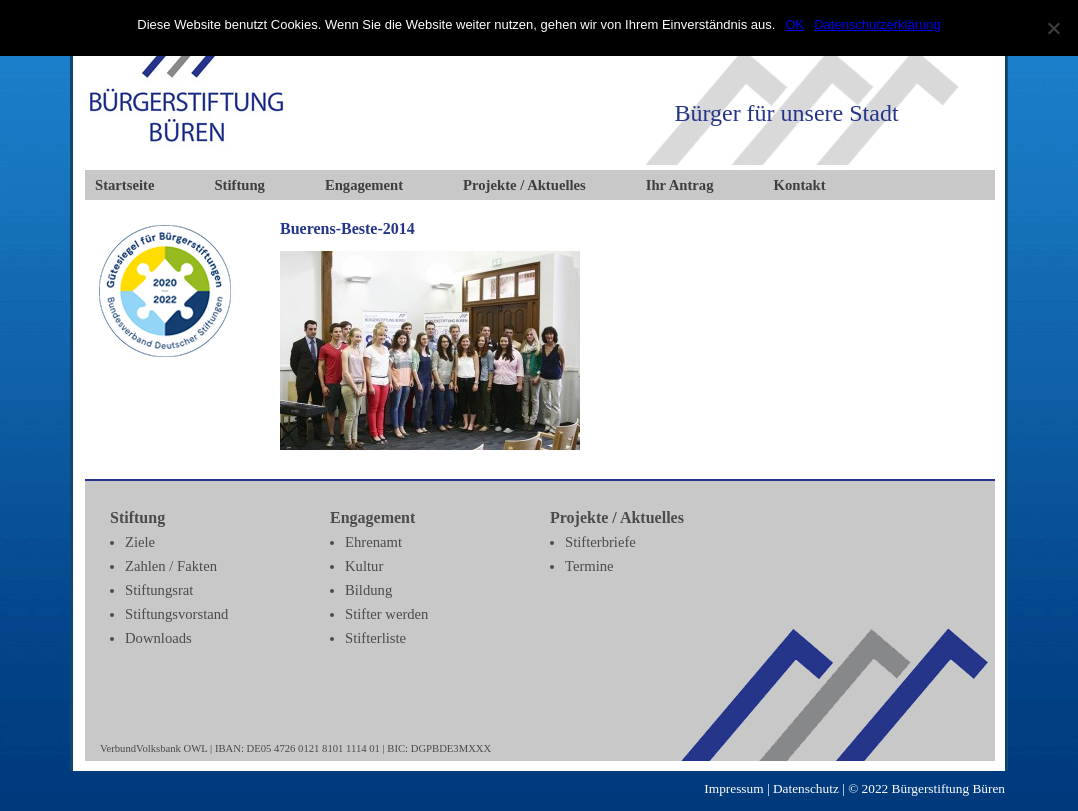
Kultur (364, 566)
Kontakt (800, 185)
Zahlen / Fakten (171, 566)
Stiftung (239, 185)
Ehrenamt (373, 542)
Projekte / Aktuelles (524, 185)
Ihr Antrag (680, 185)
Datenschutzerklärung (877, 24)
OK (794, 24)
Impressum (733, 788)
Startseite (124, 185)
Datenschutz (806, 788)
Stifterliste (375, 638)
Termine (589, 566)
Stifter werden (386, 614)
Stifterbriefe (600, 542)
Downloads (158, 638)
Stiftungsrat (159, 590)
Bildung (368, 590)
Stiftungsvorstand (176, 614)
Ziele (140, 542)
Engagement (364, 185)
